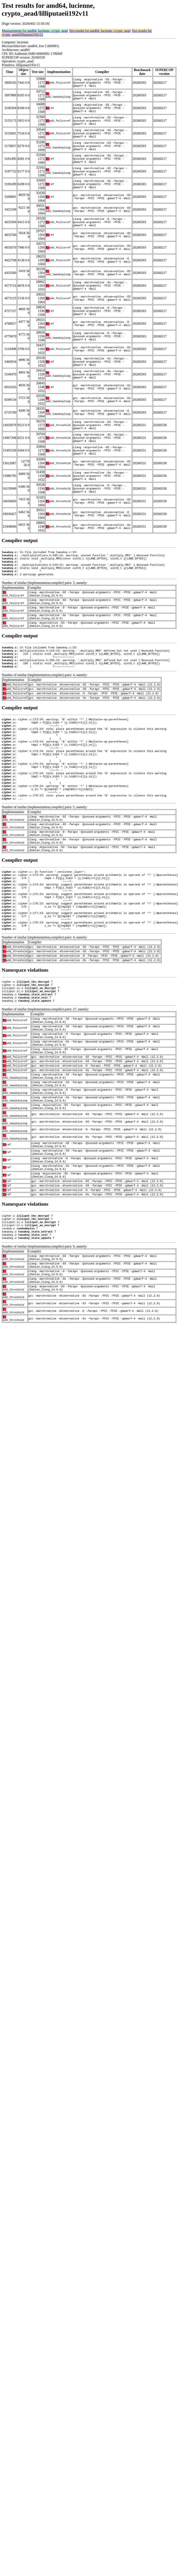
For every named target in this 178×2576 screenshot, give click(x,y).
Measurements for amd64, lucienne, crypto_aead (35, 31)
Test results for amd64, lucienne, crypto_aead (99, 31)
